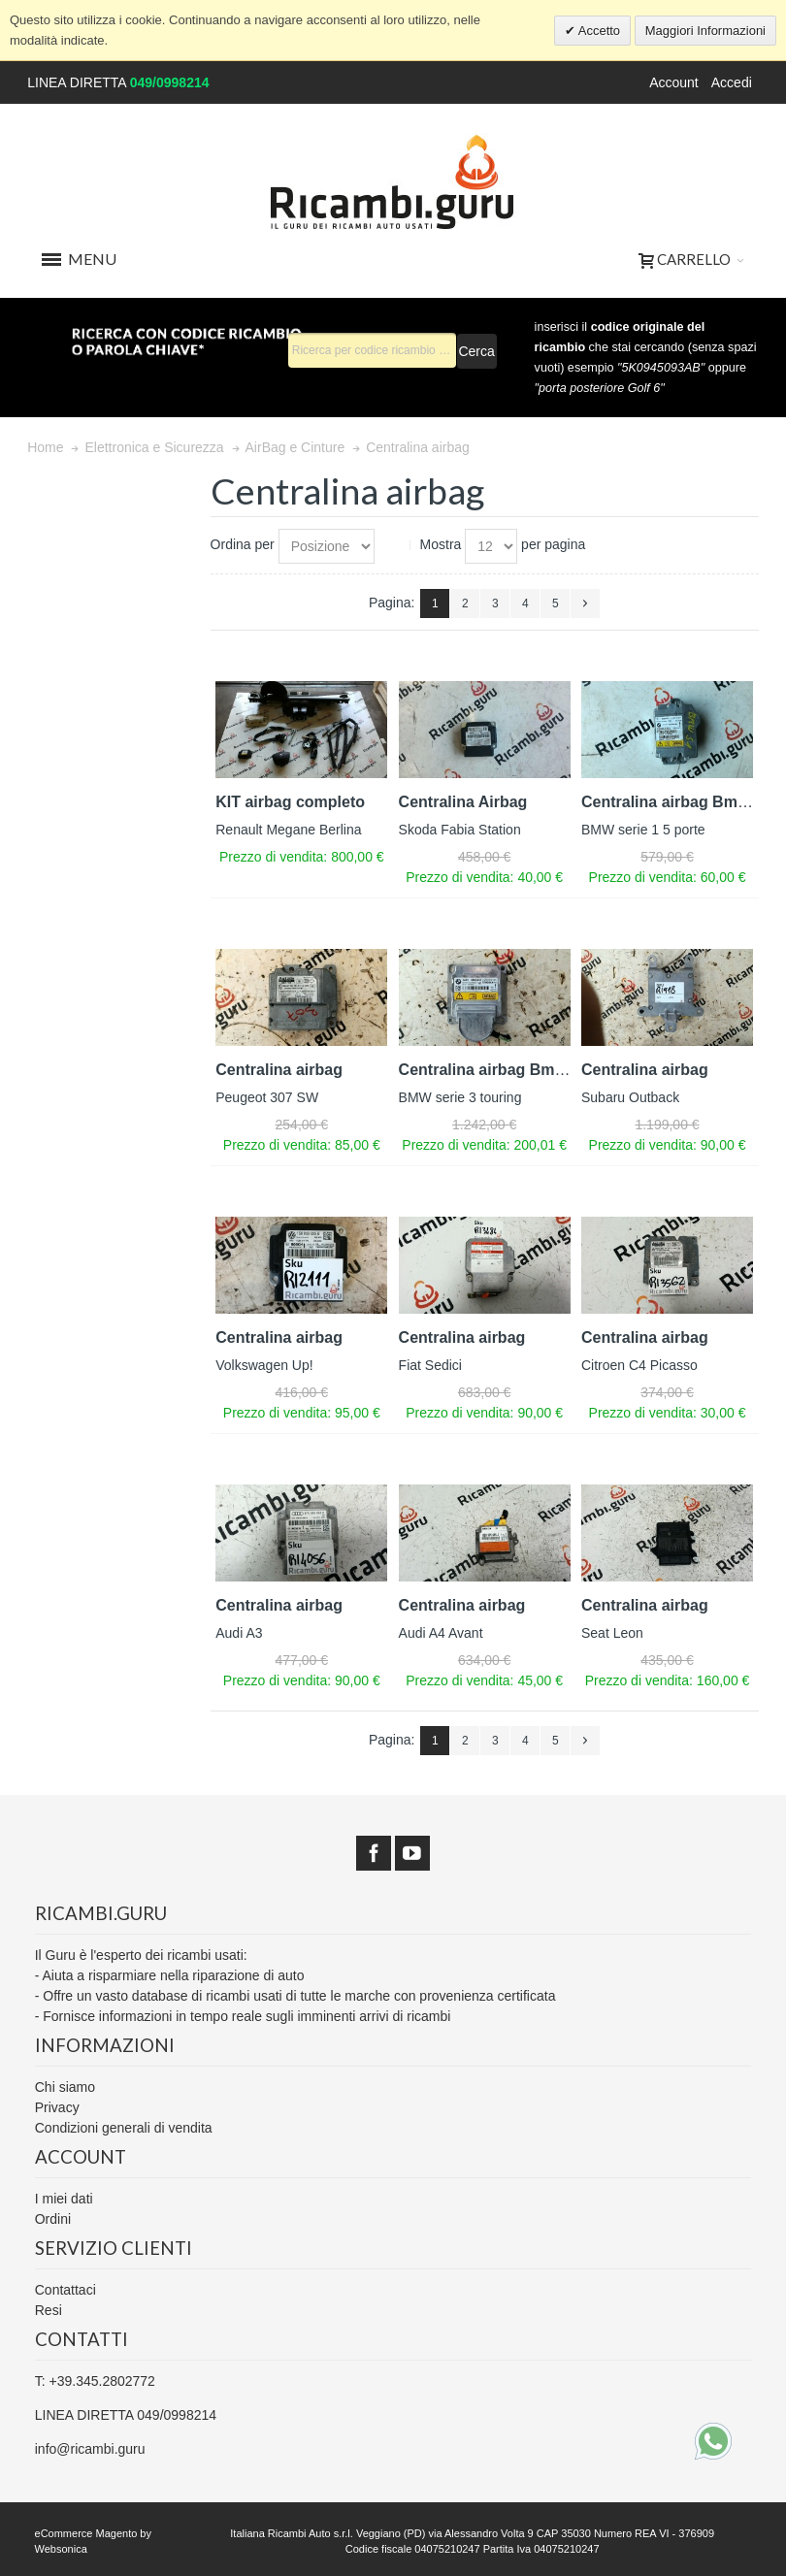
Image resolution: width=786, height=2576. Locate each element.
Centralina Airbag (463, 802)
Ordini (53, 2219)
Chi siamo (65, 2087)
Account (674, 82)
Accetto (597, 30)
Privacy (57, 2107)
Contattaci (65, 2290)
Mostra (441, 544)
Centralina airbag (279, 1069)
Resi (48, 2310)
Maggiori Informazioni (705, 30)
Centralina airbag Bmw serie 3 (510, 1069)
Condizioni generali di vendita (124, 2128)
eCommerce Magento (86, 2533)
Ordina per (243, 544)
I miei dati (64, 2198)
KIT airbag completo (290, 802)
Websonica (61, 2549)
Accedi (731, 82)
